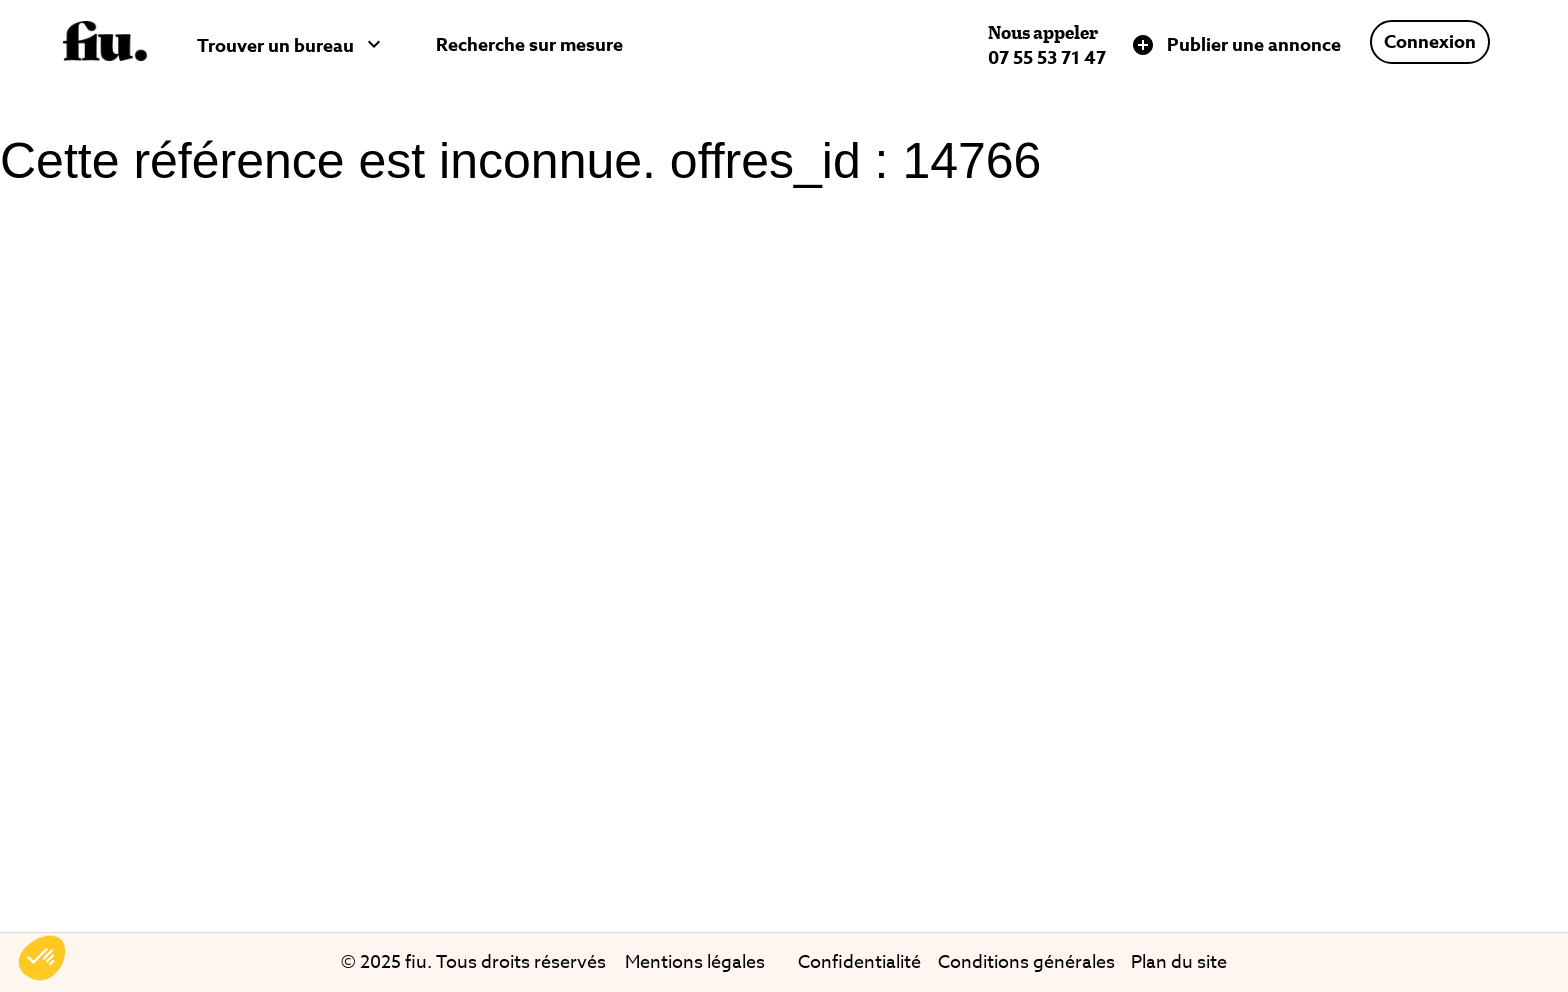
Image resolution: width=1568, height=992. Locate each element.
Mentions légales (695, 962)
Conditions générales (1026, 962)
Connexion (1430, 42)
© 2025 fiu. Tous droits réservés (475, 962)
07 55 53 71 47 (1047, 58)
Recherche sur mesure (529, 45)
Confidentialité (859, 962)
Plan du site (1179, 962)
